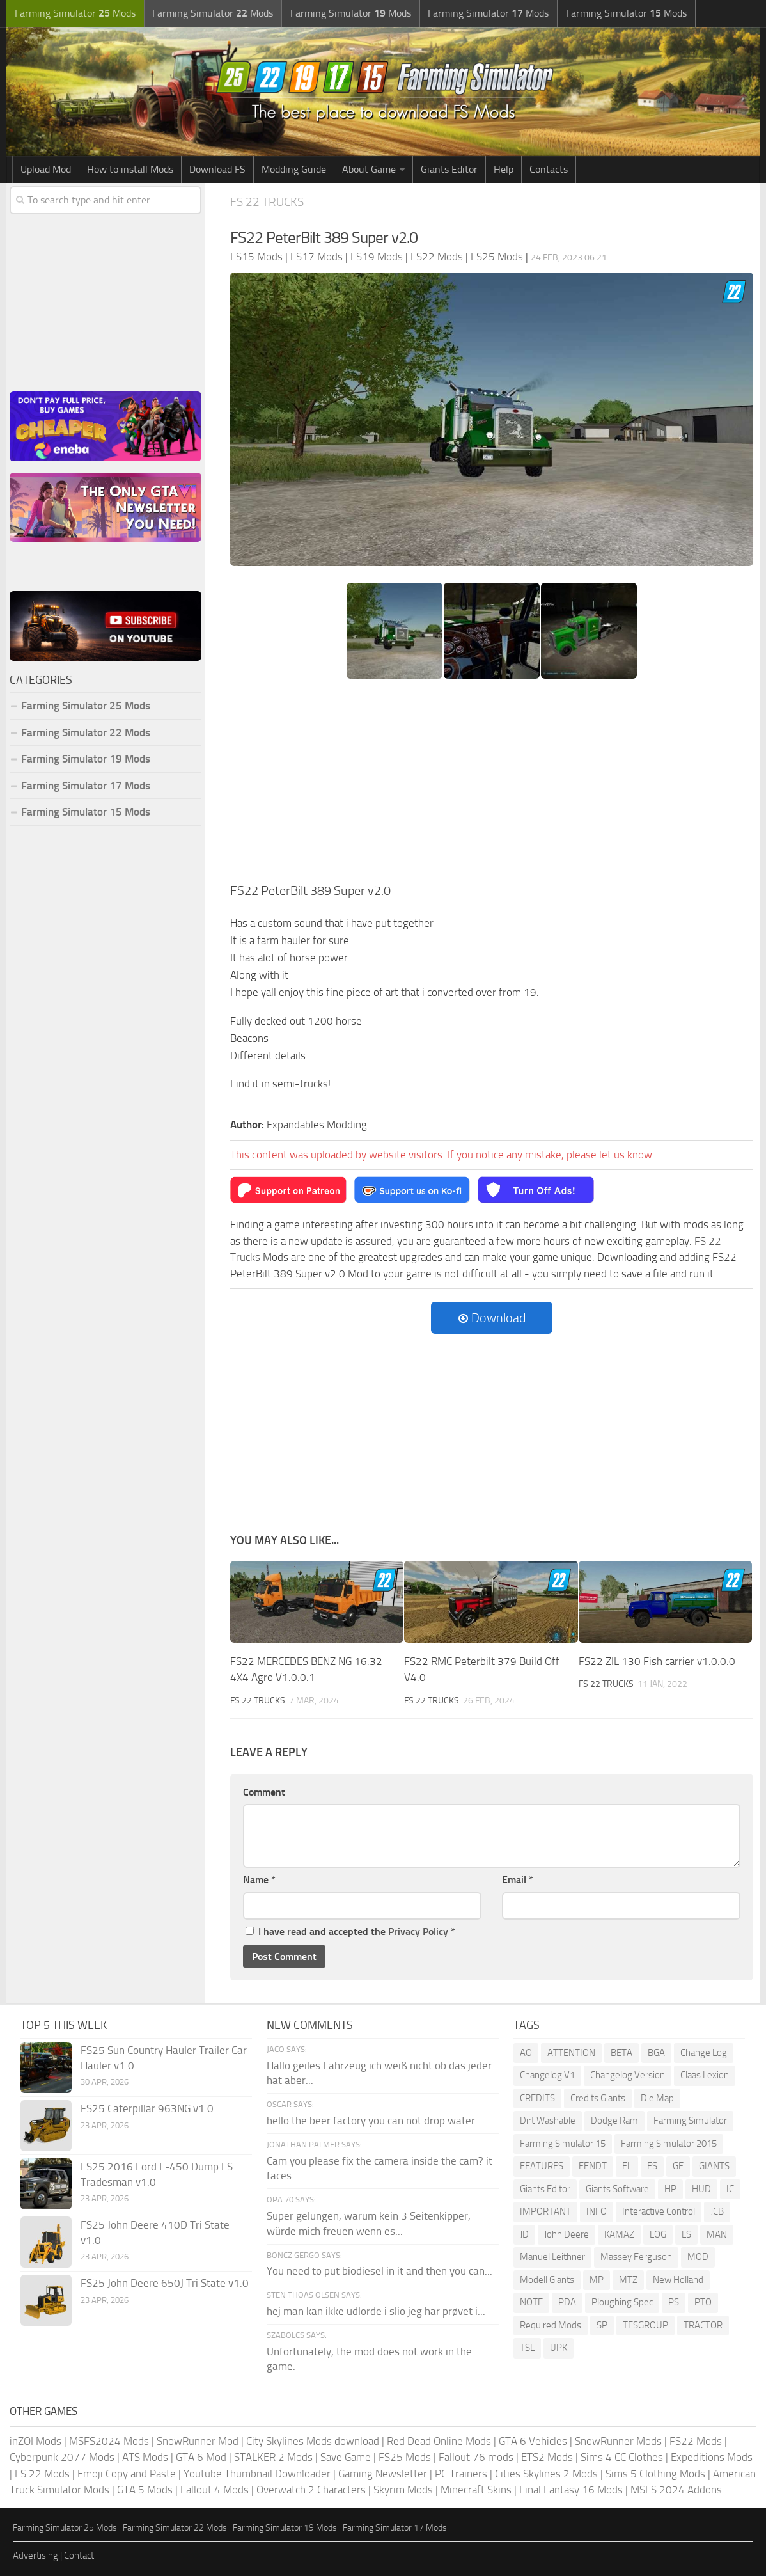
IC (730, 2189)
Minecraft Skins (476, 2490)
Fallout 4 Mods (214, 2490)
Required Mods (550, 2325)
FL (627, 2166)
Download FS (217, 169)
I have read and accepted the (350, 1931)
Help (503, 169)
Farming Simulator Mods (74, 13)
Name (259, 1880)
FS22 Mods (695, 2441)
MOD (697, 2257)
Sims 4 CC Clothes (622, 2457)
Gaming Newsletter (382, 2473)
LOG (658, 2234)
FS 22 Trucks (267, 201)
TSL (527, 2348)
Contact (79, 2556)
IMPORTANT (545, 2212)
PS (673, 2303)
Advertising (35, 2556)
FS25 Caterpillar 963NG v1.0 (147, 2108)
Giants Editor (449, 169)
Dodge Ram (614, 2121)
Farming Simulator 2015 (669, 2143)
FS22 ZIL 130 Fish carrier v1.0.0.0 (657, 1661)
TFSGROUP (645, 2325)
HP (670, 2189)
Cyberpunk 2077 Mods (62, 2457)
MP (597, 2280)
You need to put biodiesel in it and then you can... (379, 2271)
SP (602, 2325)
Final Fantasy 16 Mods (571, 2490)
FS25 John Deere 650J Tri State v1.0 (165, 2283)
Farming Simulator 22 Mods (85, 732)
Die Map (657, 2098)
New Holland (678, 2280)
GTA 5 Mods (145, 2490)
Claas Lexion (704, 2076)
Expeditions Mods (712, 2457)
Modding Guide (294, 169)
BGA (656, 2052)
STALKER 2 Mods (273, 2457)
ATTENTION (571, 2052)
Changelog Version (627, 2076)
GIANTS (714, 2166)
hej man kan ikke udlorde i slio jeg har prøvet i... (376, 2311)
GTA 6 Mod (201, 2457)
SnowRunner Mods (618, 2441)
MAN (717, 2234)
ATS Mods (145, 2457)
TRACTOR (703, 2325)
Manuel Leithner (552, 2257)
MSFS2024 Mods (109, 2441)
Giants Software (617, 2189)
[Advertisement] (491, 784)
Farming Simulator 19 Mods (85, 759)
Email (517, 1880)
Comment (264, 1792)
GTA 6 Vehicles (533, 2441)
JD (524, 2234)
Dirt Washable (547, 2121)
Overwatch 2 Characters (311, 2490)
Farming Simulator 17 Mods (85, 785)
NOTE (531, 2303)
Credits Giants (597, 2098)
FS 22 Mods (42, 2473)
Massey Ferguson (636, 2257)
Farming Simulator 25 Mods (85, 706)
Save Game (345, 2457)
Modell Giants (547, 2280)
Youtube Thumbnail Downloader (257, 2473)
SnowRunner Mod (197, 2441)
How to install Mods (130, 169)
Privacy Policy (418, 1931)
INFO (596, 2212)
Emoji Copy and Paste (126, 2473)
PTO (703, 2303)
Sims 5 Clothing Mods (655, 2473)
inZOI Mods (35, 2441)
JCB (717, 2212)
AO (526, 2052)
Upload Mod (45, 169)
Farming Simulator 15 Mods (85, 812)
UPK (558, 2348)
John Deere (566, 2234)
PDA (567, 2303)
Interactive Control (658, 2212)
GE (678, 2166)
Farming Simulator (690, 2121)
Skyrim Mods (403, 2490)
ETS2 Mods (547, 2457)
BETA (621, 2052)
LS (686, 2234)
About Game (369, 169)
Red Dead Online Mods (439, 2441)
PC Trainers (461, 2473)
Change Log (703, 2052)
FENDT (593, 2166)
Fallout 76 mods (476, 2457)
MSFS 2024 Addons (676, 2490)
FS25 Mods (405, 2457)
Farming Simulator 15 (563, 2143)
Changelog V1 (547, 2076)
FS (652, 2166)
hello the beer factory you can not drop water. (372, 2120)
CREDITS (537, 2098)
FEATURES (541, 2166)
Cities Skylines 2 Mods (546, 2473)
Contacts (548, 169)
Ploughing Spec (622, 2303)
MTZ (628, 2280)
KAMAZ (619, 2234)
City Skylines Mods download (312, 2441)
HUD (701, 2189)
